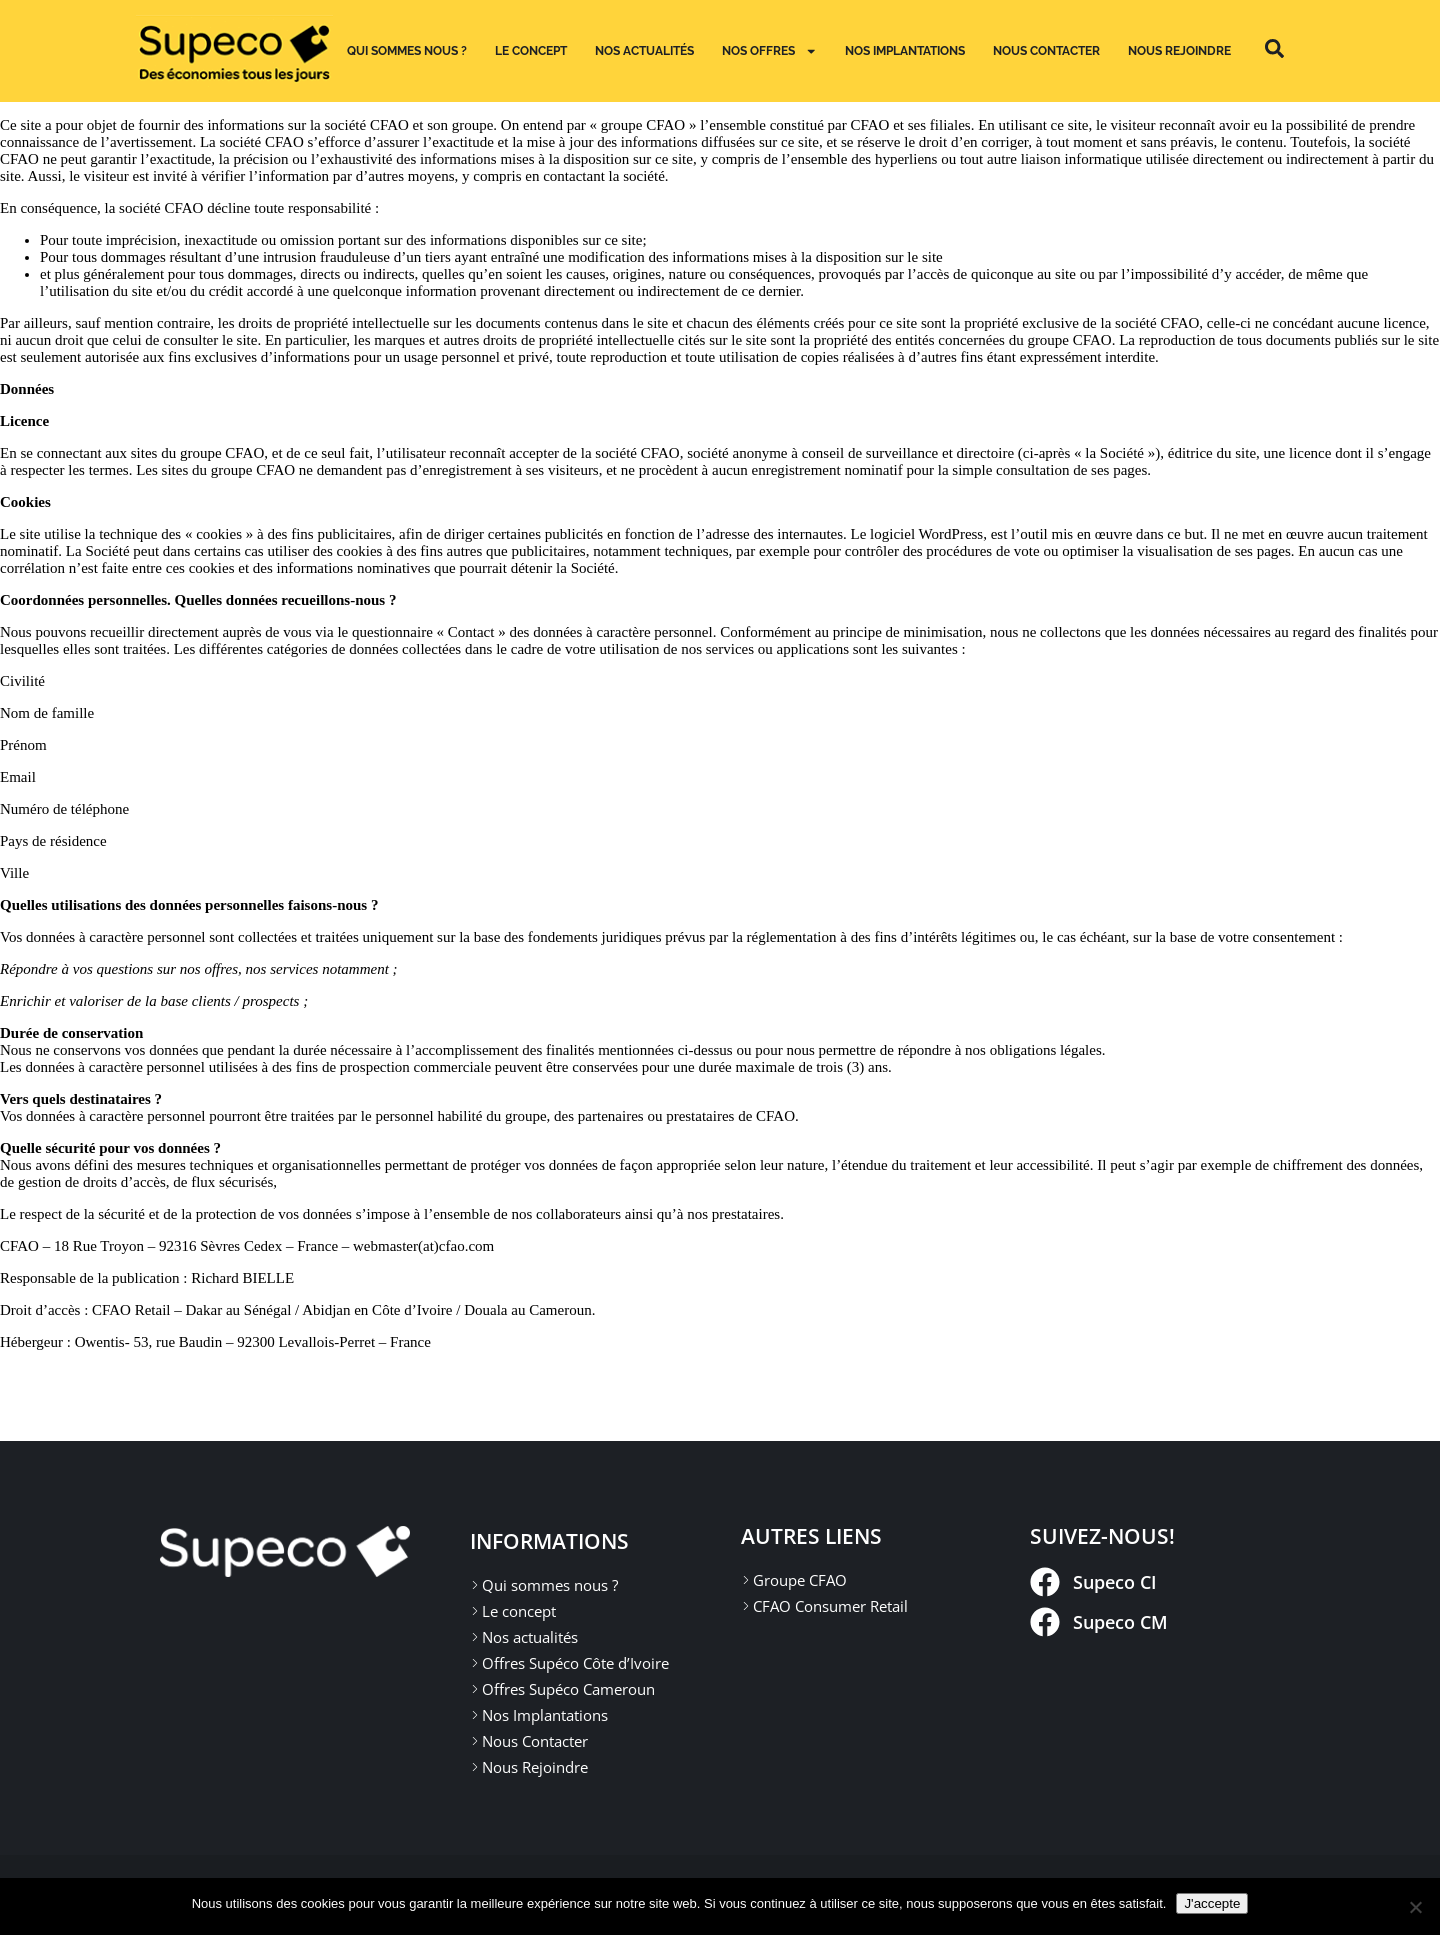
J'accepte (1212, 1903)
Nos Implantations (545, 1715)
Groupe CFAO (800, 1580)
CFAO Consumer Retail (830, 1606)
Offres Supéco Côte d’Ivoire (575, 1663)
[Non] (1415, 1907)
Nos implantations (905, 50)
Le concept (531, 50)
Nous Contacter (1046, 50)
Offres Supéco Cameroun (568, 1689)
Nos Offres (769, 51)
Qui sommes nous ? (407, 50)
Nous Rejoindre (1179, 50)
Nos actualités (644, 50)
